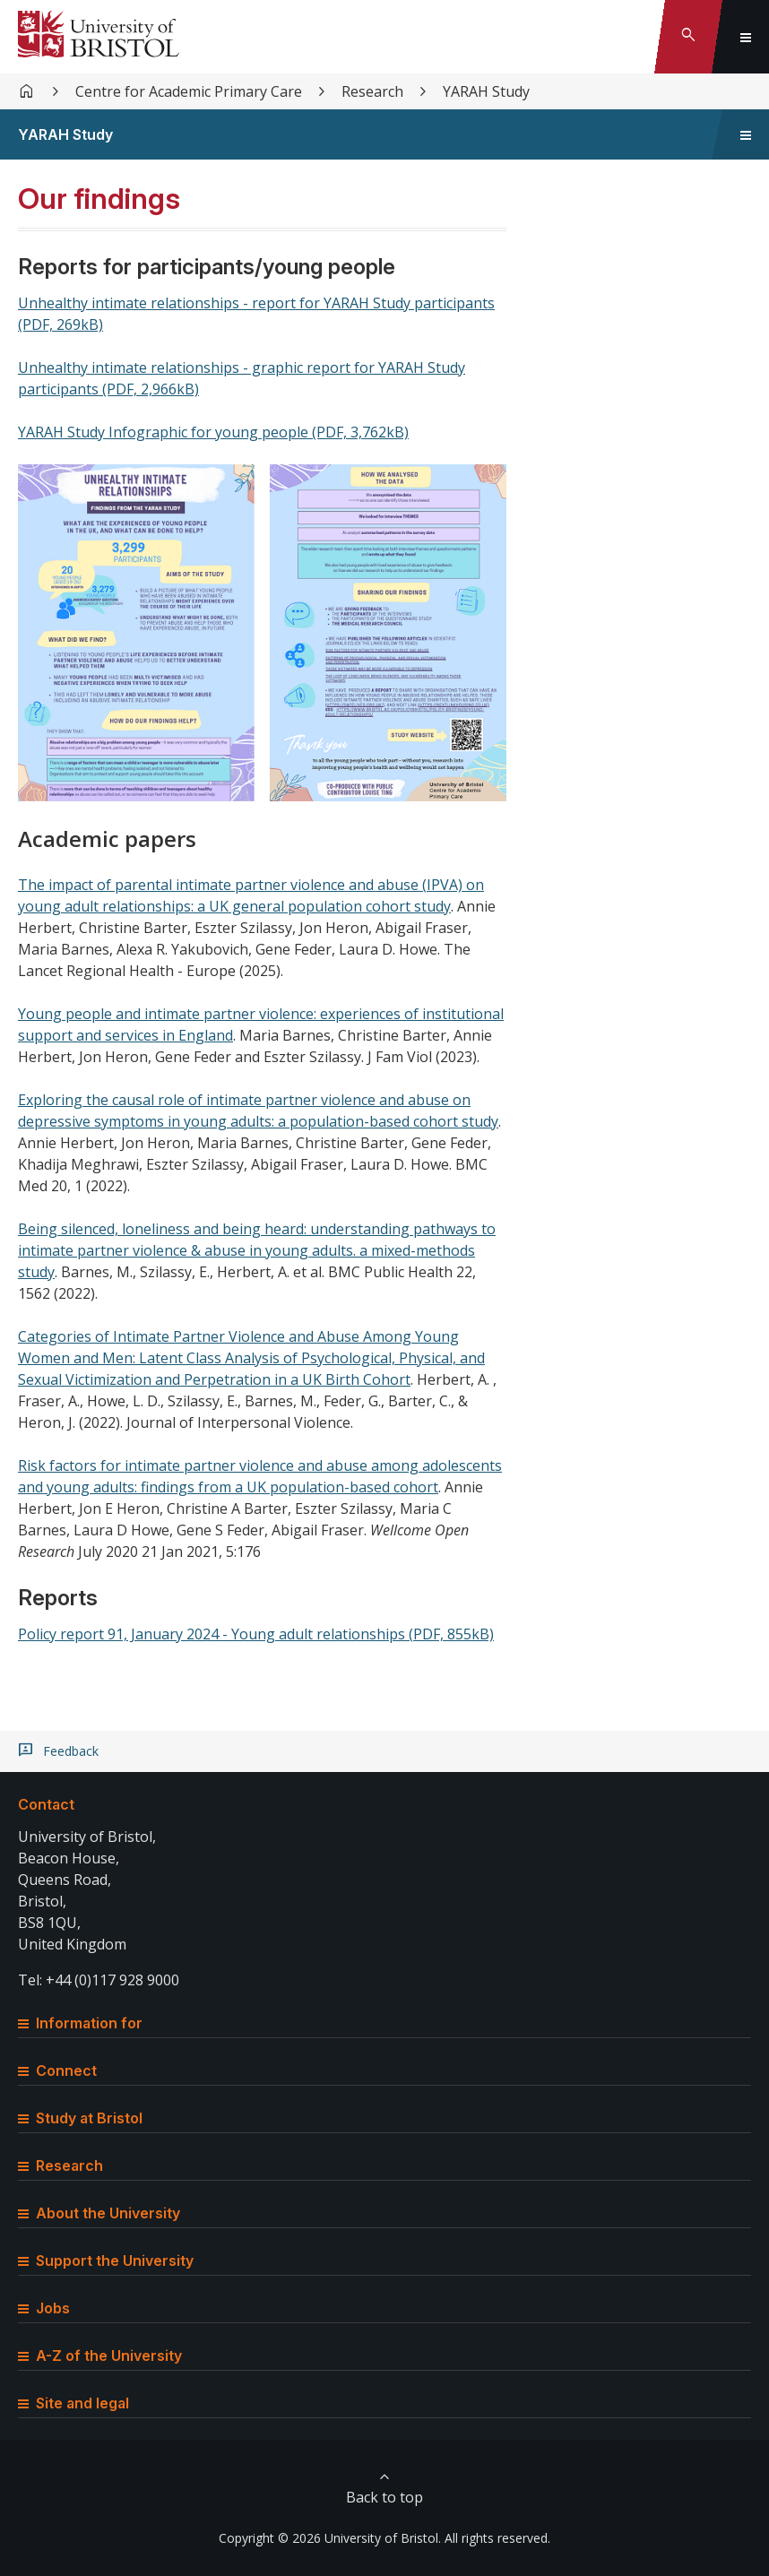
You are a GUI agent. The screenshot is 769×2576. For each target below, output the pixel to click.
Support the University (106, 2260)
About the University (99, 2213)
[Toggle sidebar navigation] (745, 134)
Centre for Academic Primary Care (188, 91)
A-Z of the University (100, 2355)
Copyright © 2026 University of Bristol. (330, 2537)
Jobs (44, 2308)
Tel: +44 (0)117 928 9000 (98, 1980)
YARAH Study (486, 91)
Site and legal (73, 2403)
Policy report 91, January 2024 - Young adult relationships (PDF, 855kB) (256, 1634)
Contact (46, 1804)
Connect (57, 2070)
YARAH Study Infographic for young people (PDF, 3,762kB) (213, 432)
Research (372, 91)
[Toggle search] (688, 36)
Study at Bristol (80, 2118)
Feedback (71, 1751)
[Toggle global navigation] (745, 36)
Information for (80, 2023)
